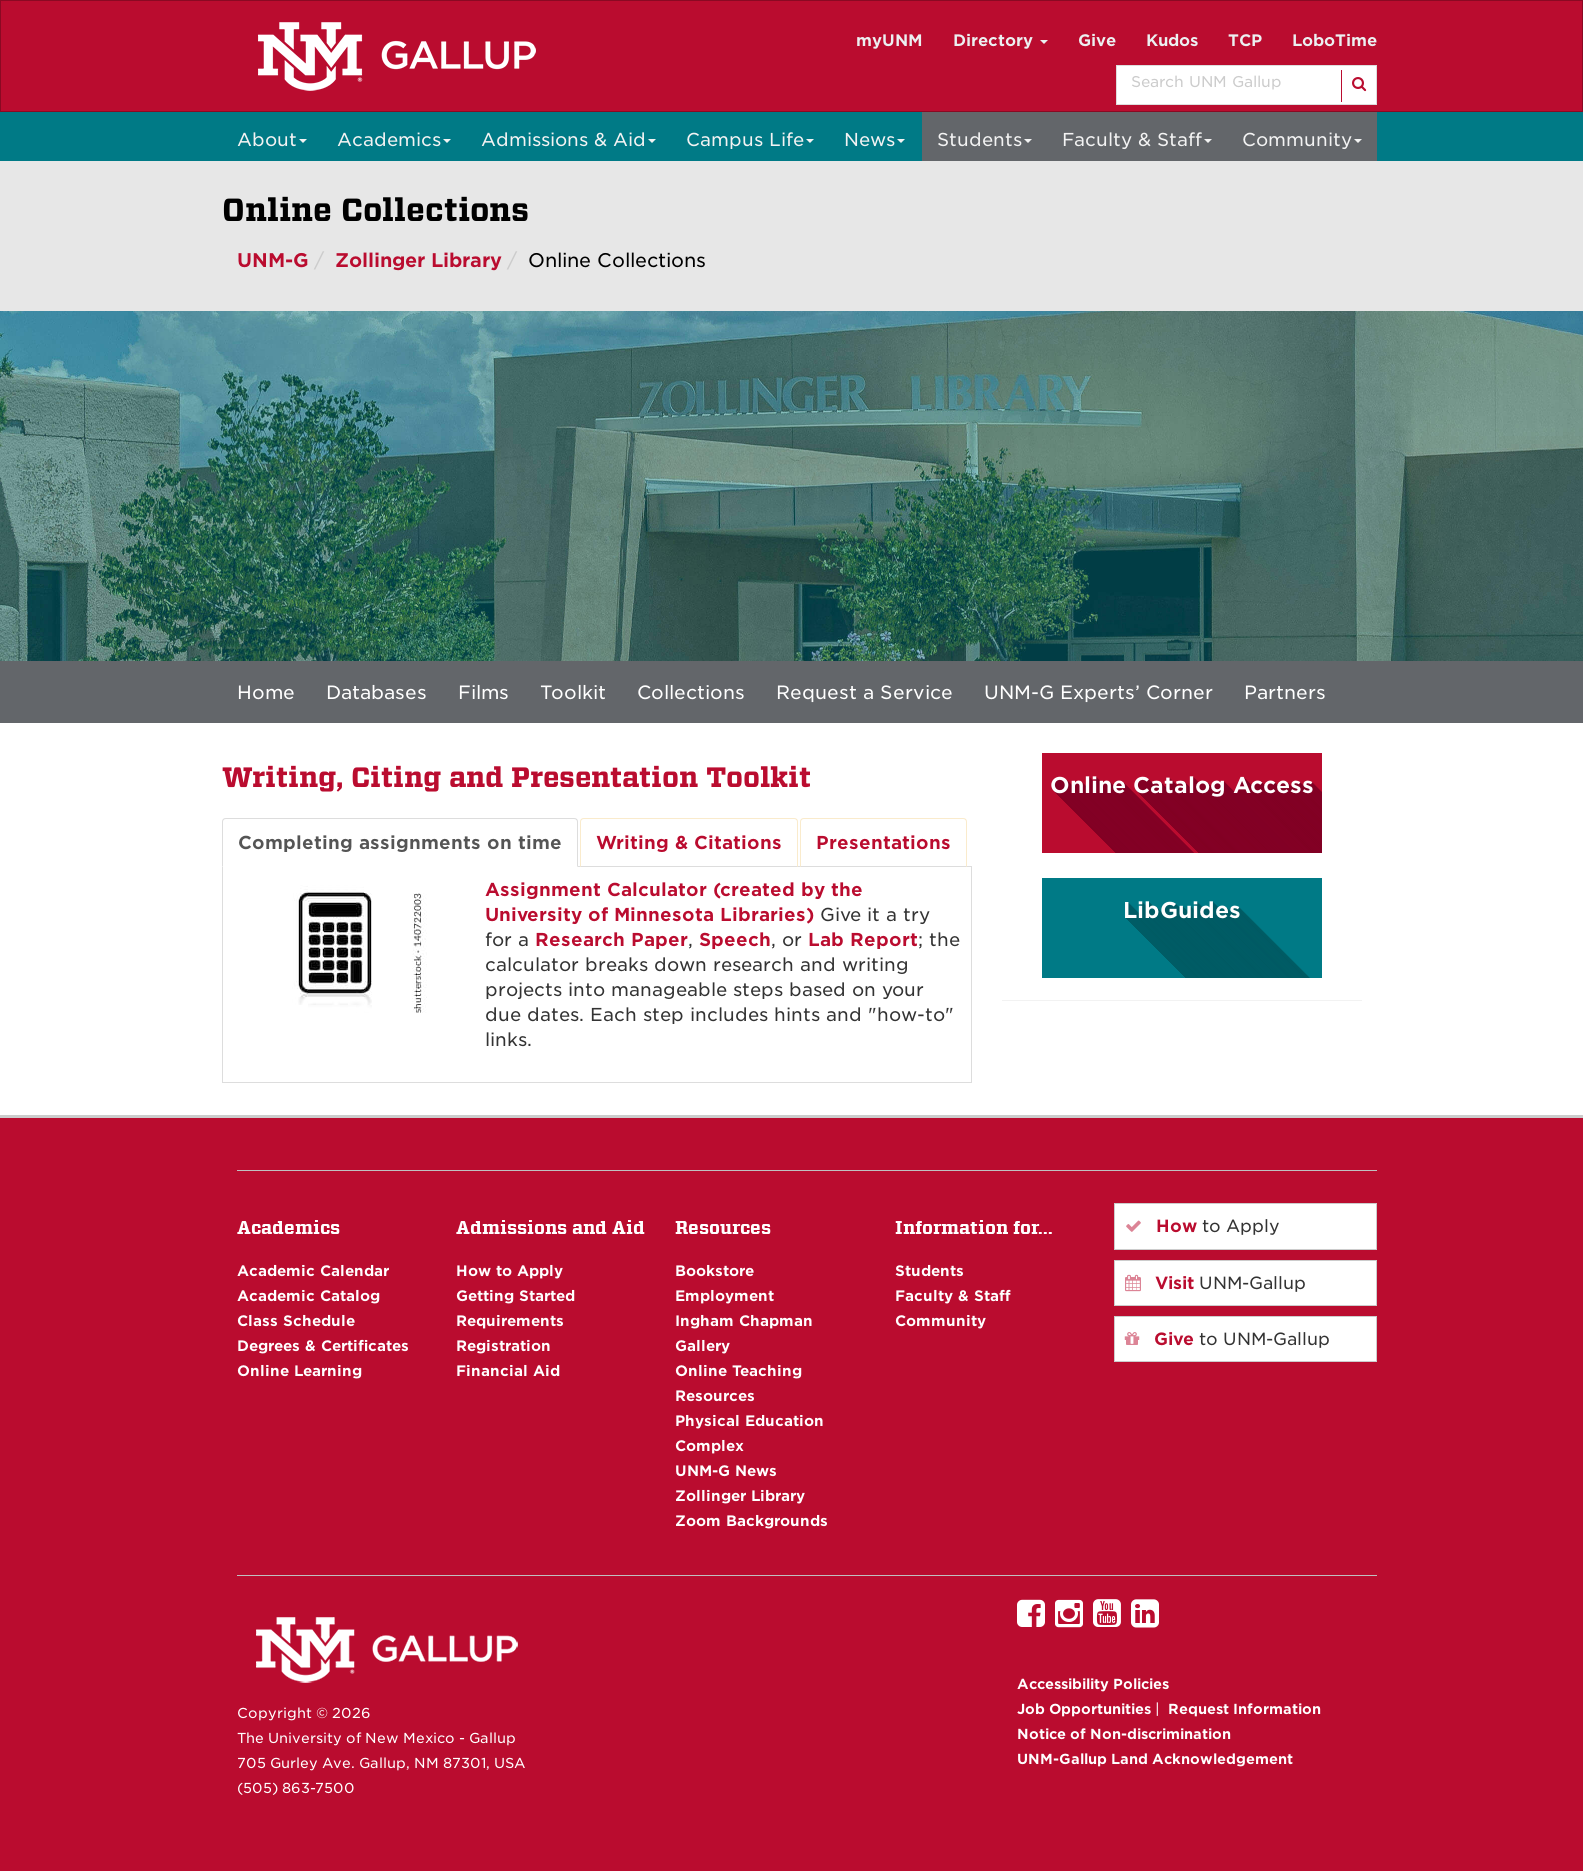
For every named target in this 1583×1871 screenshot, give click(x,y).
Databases (376, 692)
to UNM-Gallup (1227, 1339)
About (272, 139)
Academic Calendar (313, 1270)
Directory (1000, 40)
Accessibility (1093, 1684)
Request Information (1244, 1709)
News (874, 139)
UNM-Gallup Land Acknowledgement (1155, 1759)
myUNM (889, 40)
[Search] (1357, 86)
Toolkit (573, 692)
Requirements (510, 1320)
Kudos (1172, 40)
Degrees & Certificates (323, 1345)
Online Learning (299, 1370)
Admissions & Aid (568, 139)
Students (984, 139)
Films (483, 692)
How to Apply (509, 1270)
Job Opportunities (1084, 1709)
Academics (394, 139)
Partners (1285, 692)
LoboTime (1334, 40)
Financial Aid (508, 1370)
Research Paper (611, 939)
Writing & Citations (689, 842)
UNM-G (273, 260)
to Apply (1202, 1226)
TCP (1245, 40)
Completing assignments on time (400, 842)
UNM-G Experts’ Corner (1098, 692)
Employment (724, 1295)
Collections (691, 692)
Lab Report (863, 939)
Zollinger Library (418, 260)
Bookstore (714, 1270)
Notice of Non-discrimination (1124, 1734)
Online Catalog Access (1182, 785)
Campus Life (750, 139)
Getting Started (515, 1295)
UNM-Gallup (1215, 1283)
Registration (503, 1345)
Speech (735, 939)
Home (266, 692)
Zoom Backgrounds (751, 1520)
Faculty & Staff (1137, 139)
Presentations (883, 842)
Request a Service (864, 692)
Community (1302, 139)
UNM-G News (726, 1470)
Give (1097, 40)
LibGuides (1182, 910)
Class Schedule (296, 1320)
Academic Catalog (308, 1295)
